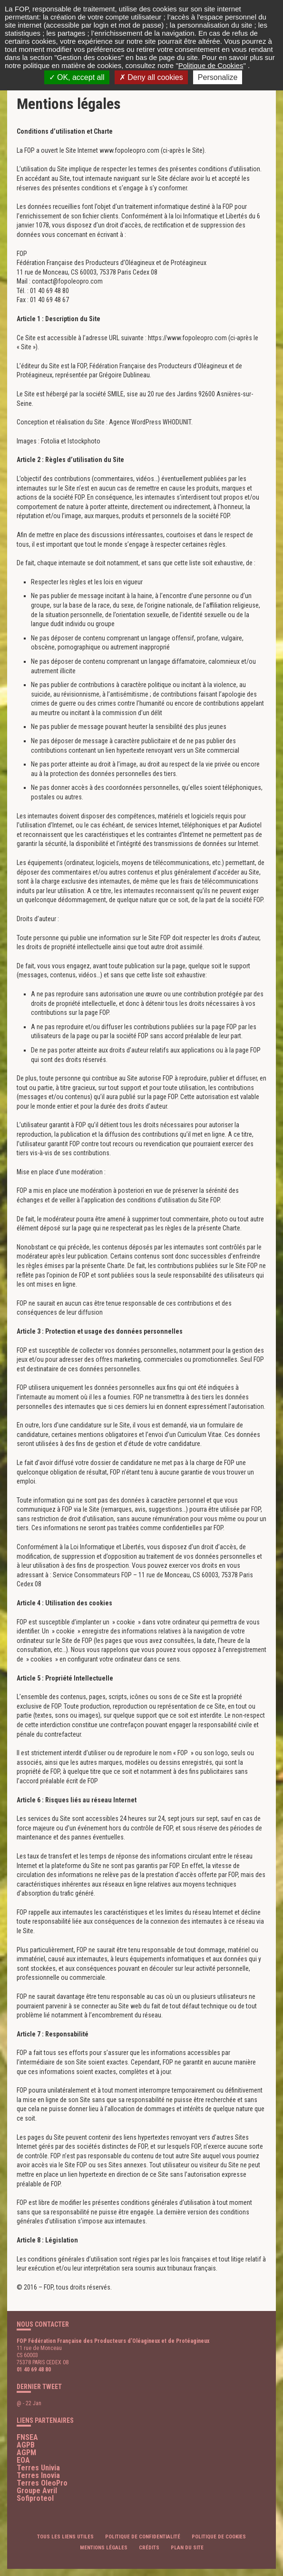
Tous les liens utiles (65, 2537)
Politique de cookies (219, 2537)
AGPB (26, 2444)
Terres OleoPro (42, 2483)
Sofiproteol (35, 2498)
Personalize (218, 77)
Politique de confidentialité (142, 2537)
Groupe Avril (37, 2490)
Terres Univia (38, 2467)
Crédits (149, 2548)
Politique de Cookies (211, 65)
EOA (23, 2460)
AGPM (26, 2452)
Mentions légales (103, 2548)
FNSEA (27, 2437)
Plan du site (187, 2548)
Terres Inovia (38, 2475)
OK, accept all (77, 77)
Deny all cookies (151, 77)
